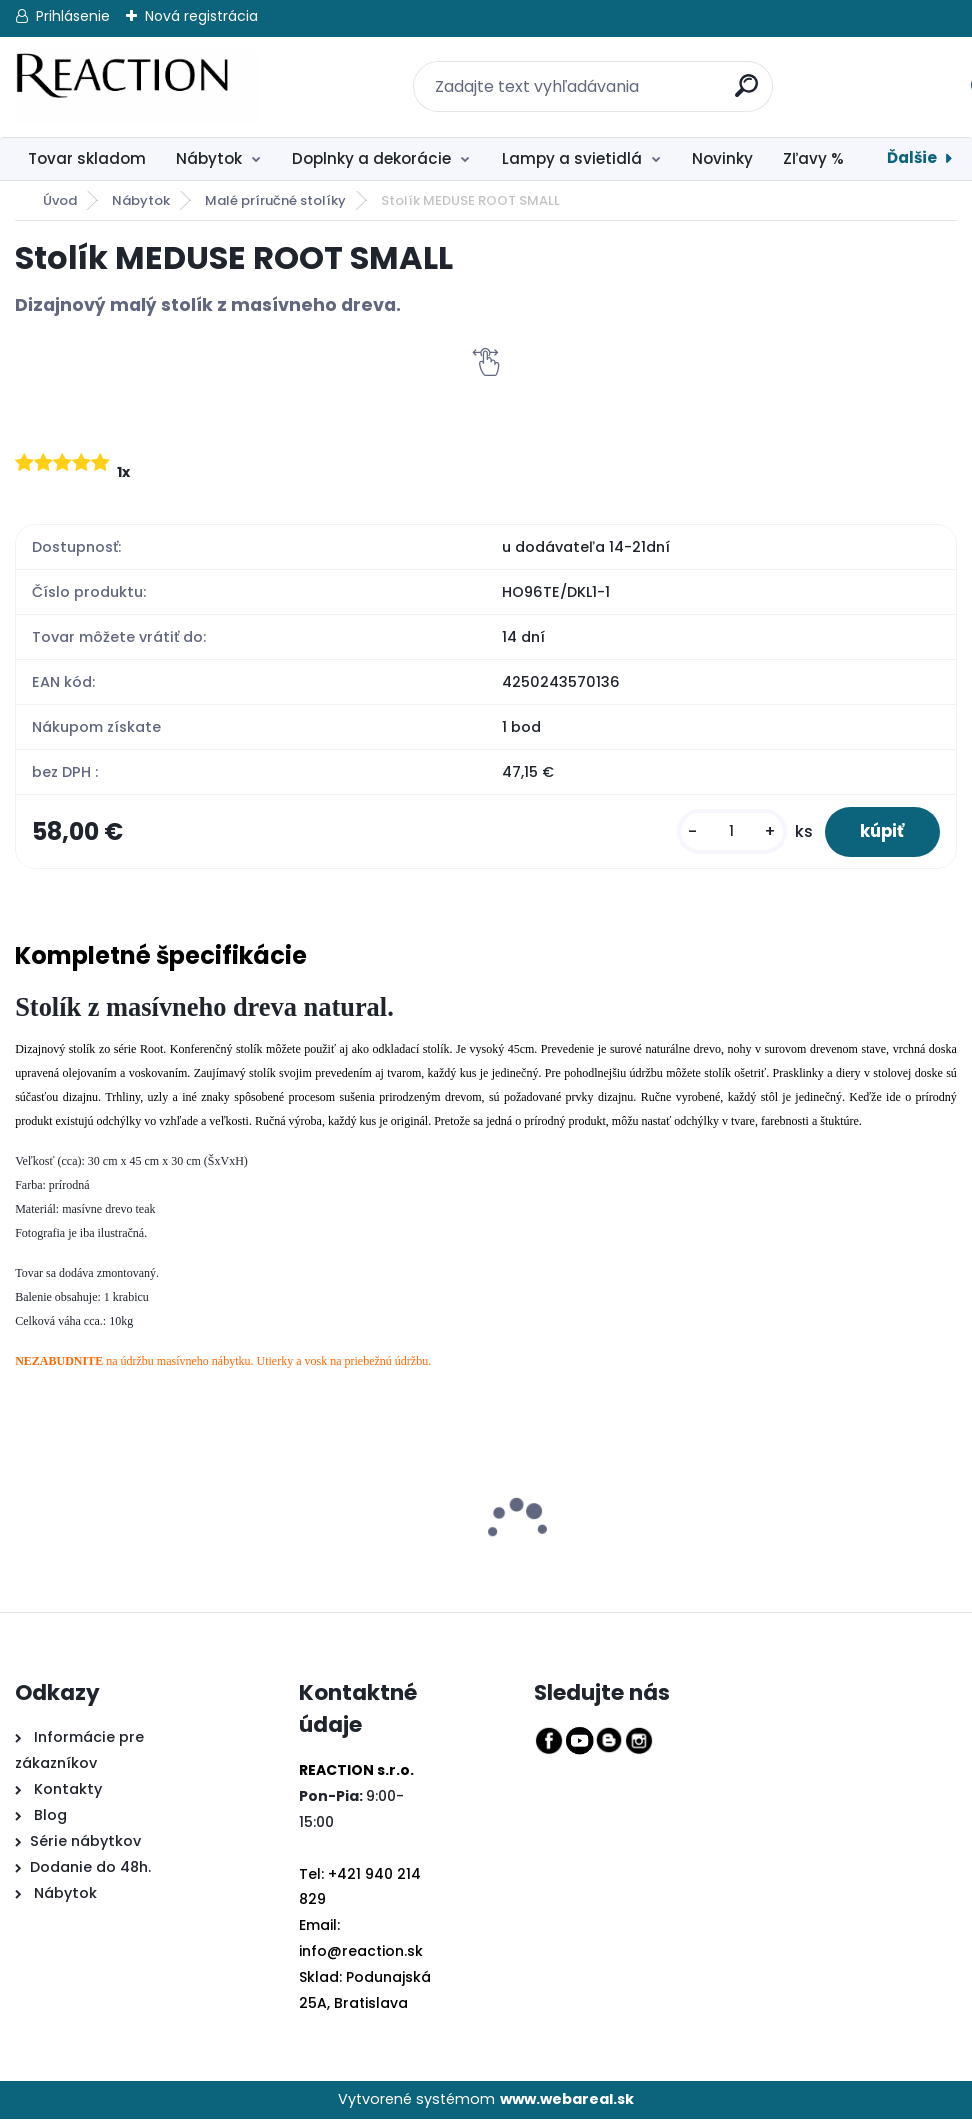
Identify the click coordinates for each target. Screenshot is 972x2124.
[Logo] (137, 87)
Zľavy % (813, 158)
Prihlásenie (73, 16)
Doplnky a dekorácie (371, 158)
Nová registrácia (201, 16)
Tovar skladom (87, 158)
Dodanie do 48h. (90, 1872)
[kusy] (720, 834)
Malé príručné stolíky (275, 200)
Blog (48, 1821)
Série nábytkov (85, 1847)
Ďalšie (912, 157)
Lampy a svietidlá (572, 158)
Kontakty (68, 1795)
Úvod (60, 200)
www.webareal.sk (567, 2104)
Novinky (722, 158)
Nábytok (209, 158)
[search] (736, 74)
